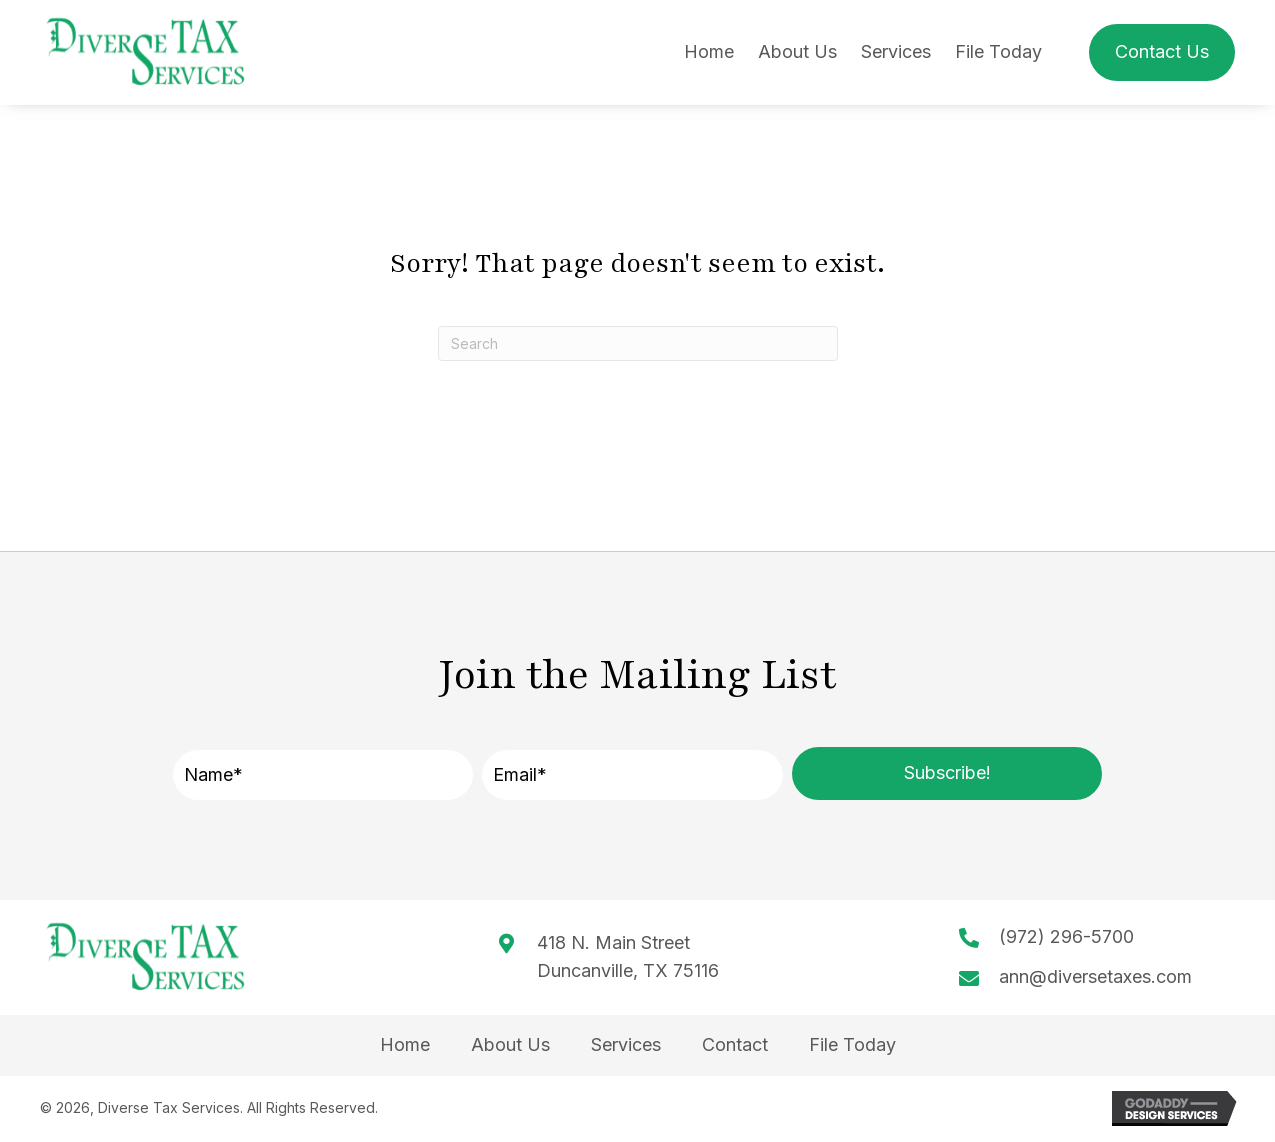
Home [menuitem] (405, 1044)
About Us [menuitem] (510, 1044)
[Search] (638, 343)
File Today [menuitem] (852, 1044)
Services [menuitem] (626, 1044)
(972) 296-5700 (1066, 936)
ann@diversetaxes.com (1095, 976)
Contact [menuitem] (735, 1044)
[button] (947, 773)
